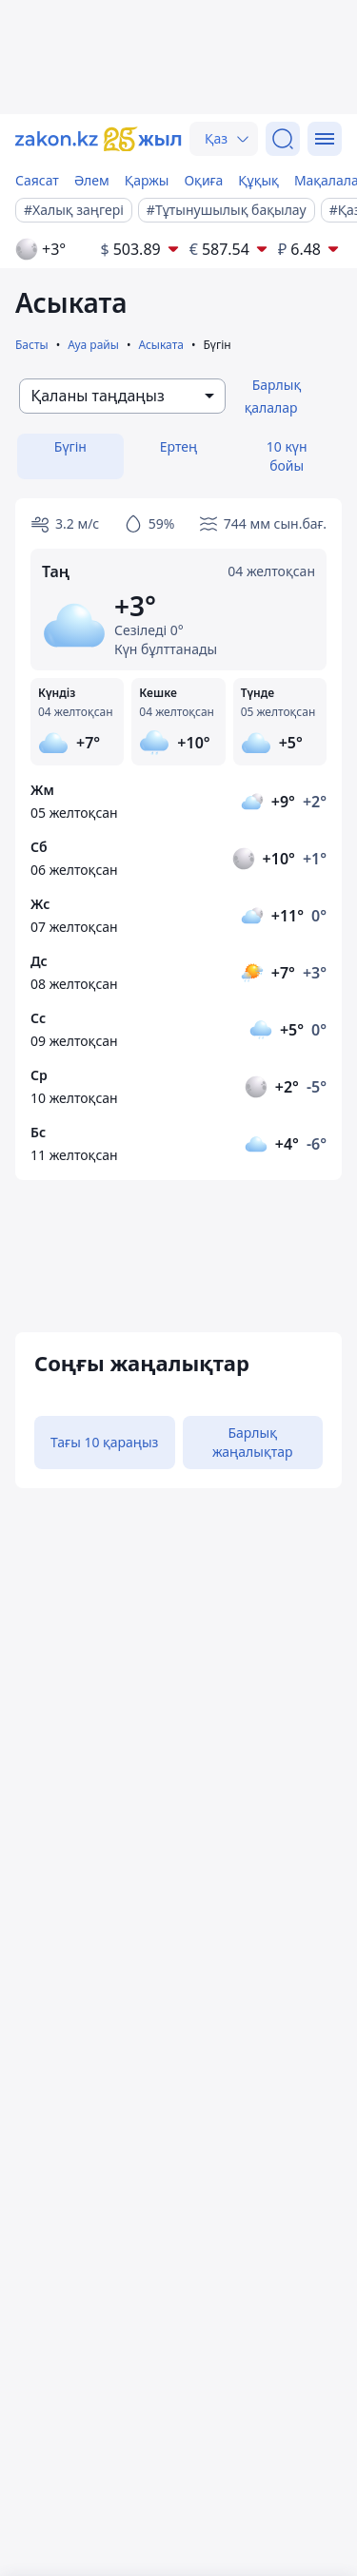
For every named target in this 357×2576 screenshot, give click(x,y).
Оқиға (203, 180)
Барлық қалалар (273, 396)
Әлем (91, 180)
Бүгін (70, 446)
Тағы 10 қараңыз (104, 1442)
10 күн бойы (287, 456)
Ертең (178, 446)
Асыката (161, 345)
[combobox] (122, 396)
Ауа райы (93, 345)
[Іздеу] (283, 139)
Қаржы (147, 180)
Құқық (258, 180)
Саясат (37, 180)
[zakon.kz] (98, 139)
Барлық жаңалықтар (252, 1442)
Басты (32, 345)
